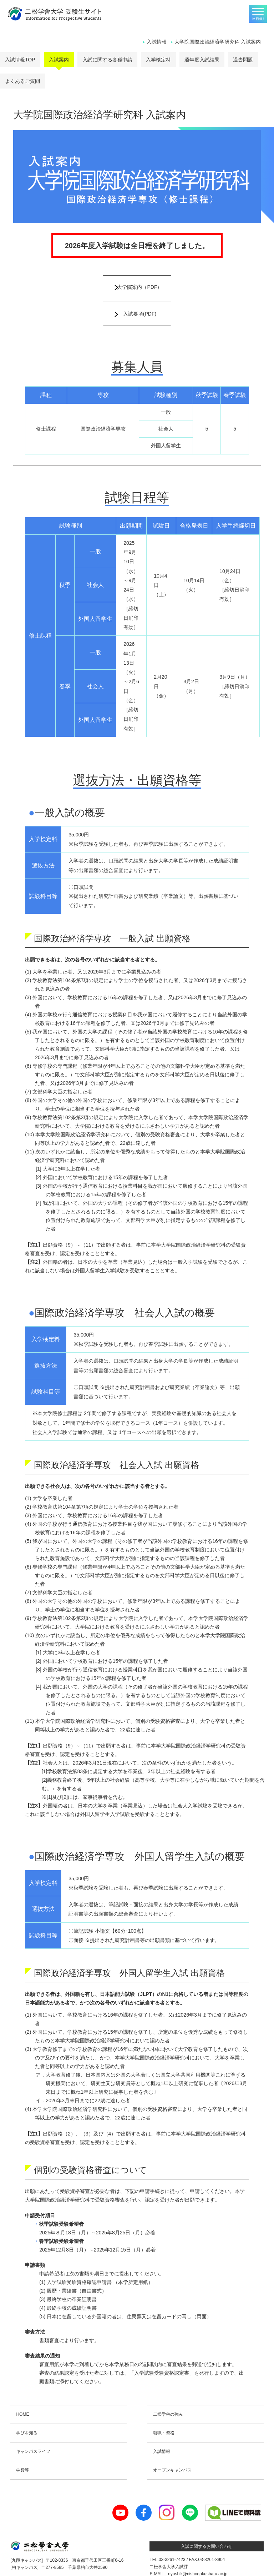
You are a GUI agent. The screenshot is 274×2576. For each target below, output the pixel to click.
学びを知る (26, 2408)
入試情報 (157, 42)
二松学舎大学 (107, 2564)
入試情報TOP (20, 59)
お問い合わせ (23, 2564)
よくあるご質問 (22, 81)
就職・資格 (163, 2408)
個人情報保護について (61, 2564)
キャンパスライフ (33, 2427)
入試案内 (59, 59)
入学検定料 (158, 59)
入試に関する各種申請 (107, 59)
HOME (22, 2390)
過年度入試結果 (201, 59)
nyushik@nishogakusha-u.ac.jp (197, 2549)
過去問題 (243, 59)
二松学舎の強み (168, 2390)
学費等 (22, 2445)
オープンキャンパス (172, 2445)
